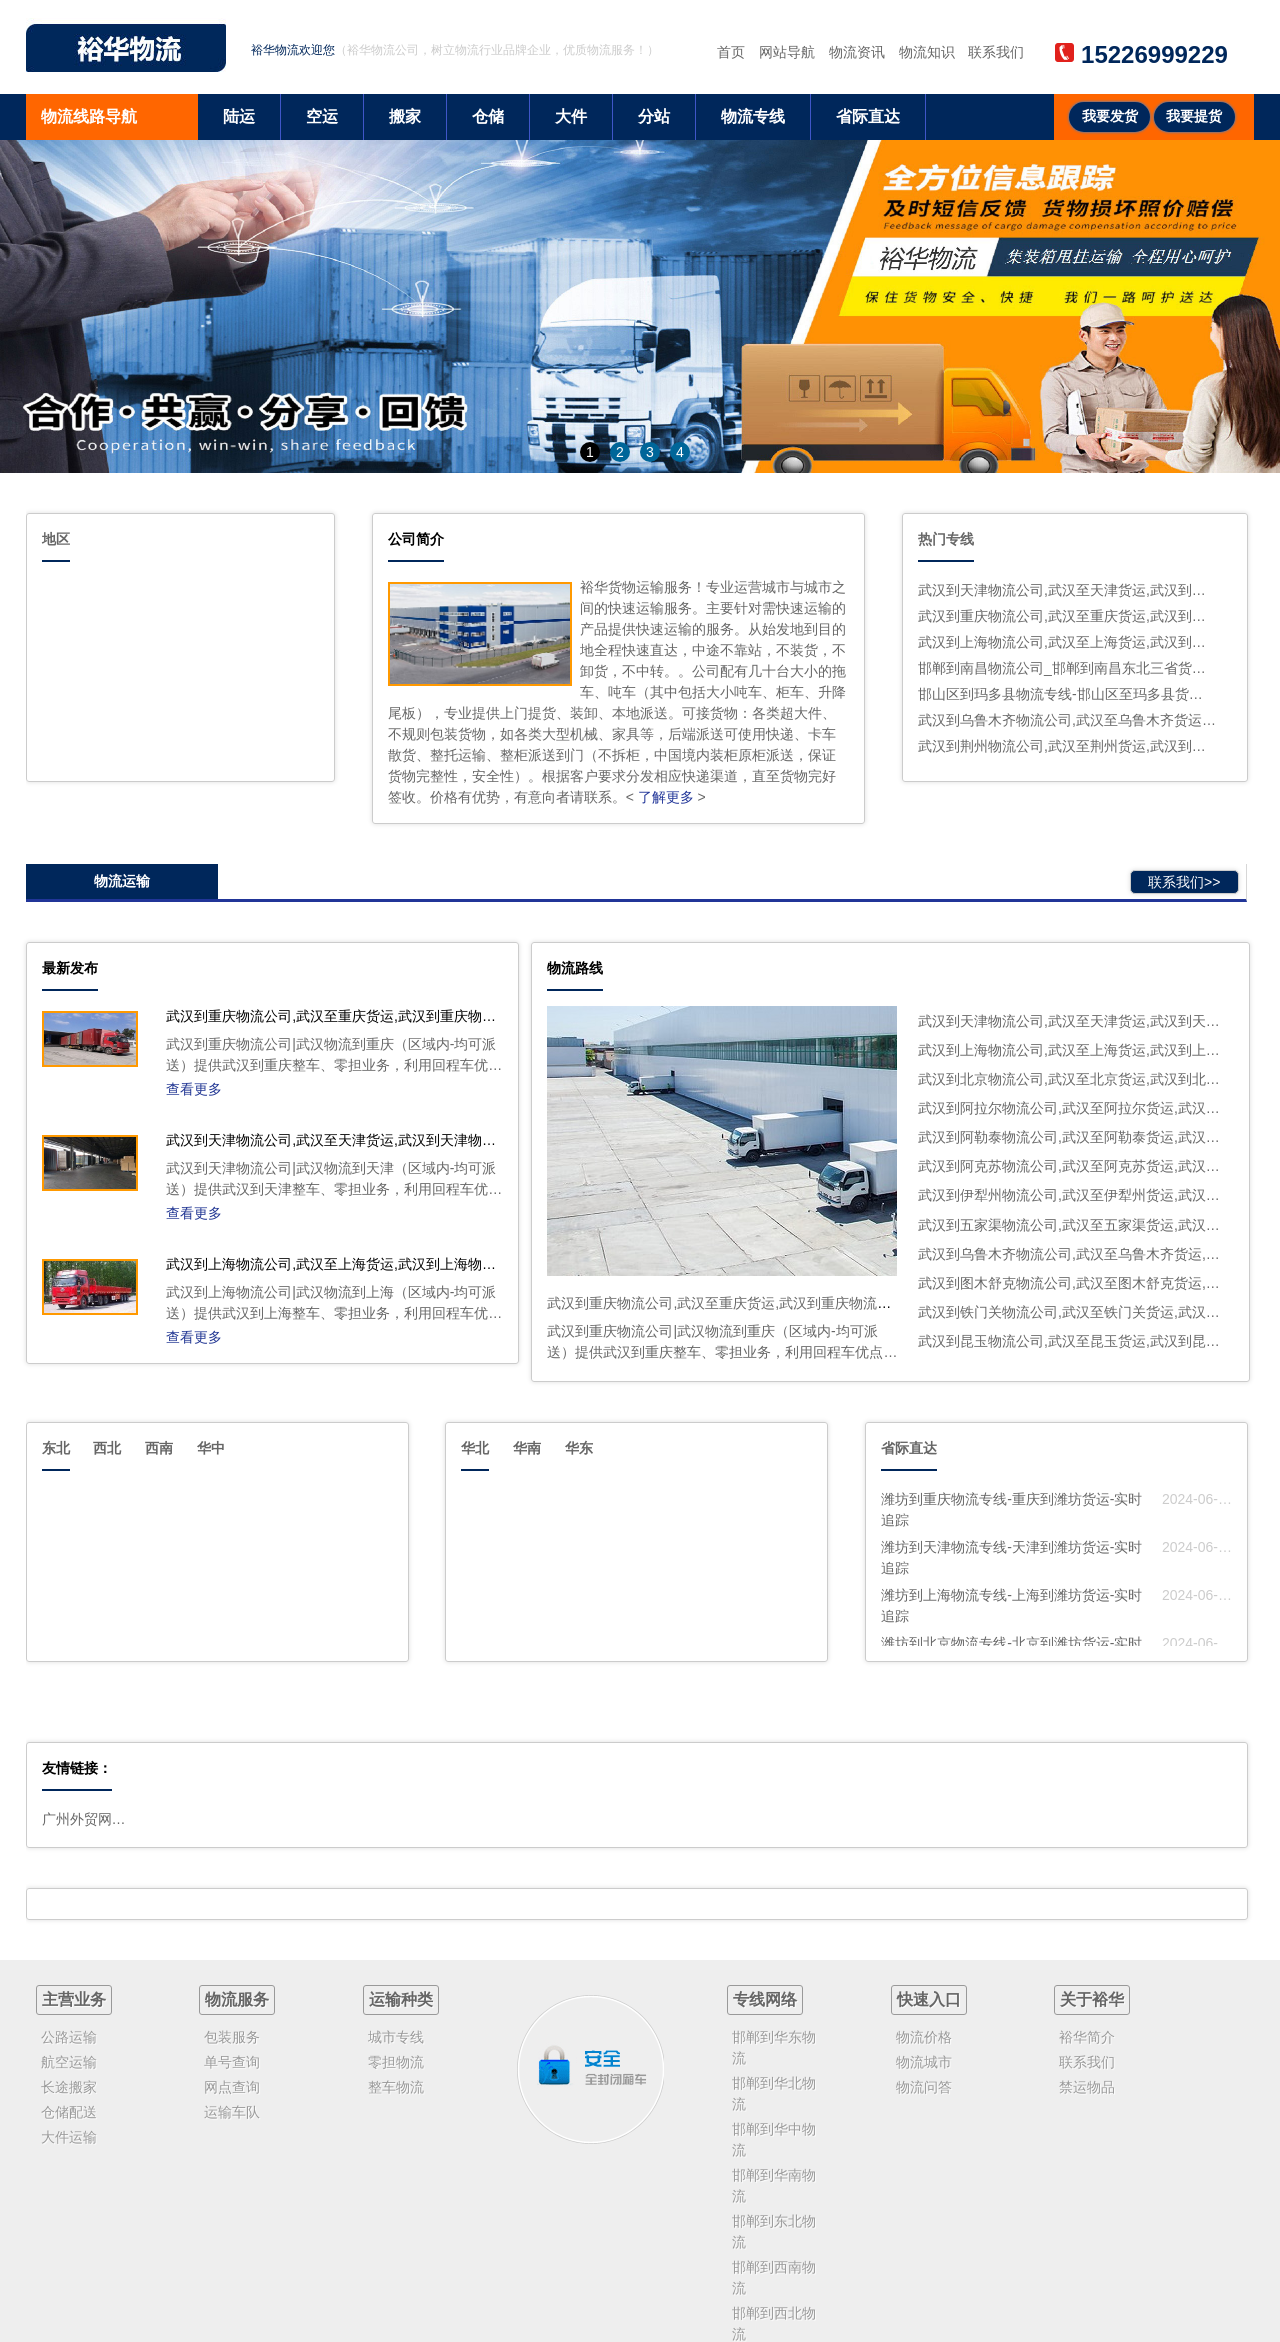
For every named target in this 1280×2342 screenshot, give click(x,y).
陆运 (239, 116)
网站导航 (787, 52)
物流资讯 (857, 52)
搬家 (405, 116)
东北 (56, 1448)
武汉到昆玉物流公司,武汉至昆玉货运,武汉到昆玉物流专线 (1097, 1341)
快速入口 (929, 1999)
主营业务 (74, 1999)
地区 (56, 539)
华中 (211, 1448)
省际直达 (868, 116)
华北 (475, 1448)
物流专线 (753, 116)
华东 (579, 1448)
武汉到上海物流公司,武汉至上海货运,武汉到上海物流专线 (1067, 642)
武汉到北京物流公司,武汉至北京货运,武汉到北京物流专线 (1097, 1079)
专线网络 (765, 1999)
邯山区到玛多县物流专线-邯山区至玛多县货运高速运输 (1067, 694)
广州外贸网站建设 (86, 1819)
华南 (527, 1448)
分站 (654, 116)
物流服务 (237, 1999)
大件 (571, 116)
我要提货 (1194, 116)
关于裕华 (1092, 1999)
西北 (107, 1448)
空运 (322, 116)
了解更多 (666, 797)
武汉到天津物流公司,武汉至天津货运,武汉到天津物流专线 (1067, 590)
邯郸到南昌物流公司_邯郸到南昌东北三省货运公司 (1067, 668)
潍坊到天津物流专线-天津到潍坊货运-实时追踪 (1011, 1557)
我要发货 (1110, 116)
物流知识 (927, 52)
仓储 (488, 116)
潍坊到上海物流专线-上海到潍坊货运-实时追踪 (1011, 1605)
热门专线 (946, 539)
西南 (159, 1448)
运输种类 (401, 1999)
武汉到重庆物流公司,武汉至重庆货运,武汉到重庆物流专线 (1067, 616)
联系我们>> (1184, 882)
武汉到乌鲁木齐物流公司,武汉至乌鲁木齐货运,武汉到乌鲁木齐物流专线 (1067, 720)
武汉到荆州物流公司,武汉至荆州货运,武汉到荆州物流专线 (1067, 746)
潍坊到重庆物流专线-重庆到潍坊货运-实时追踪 (1011, 1509)
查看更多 (194, 1089)
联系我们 (996, 52)
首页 (731, 52)
